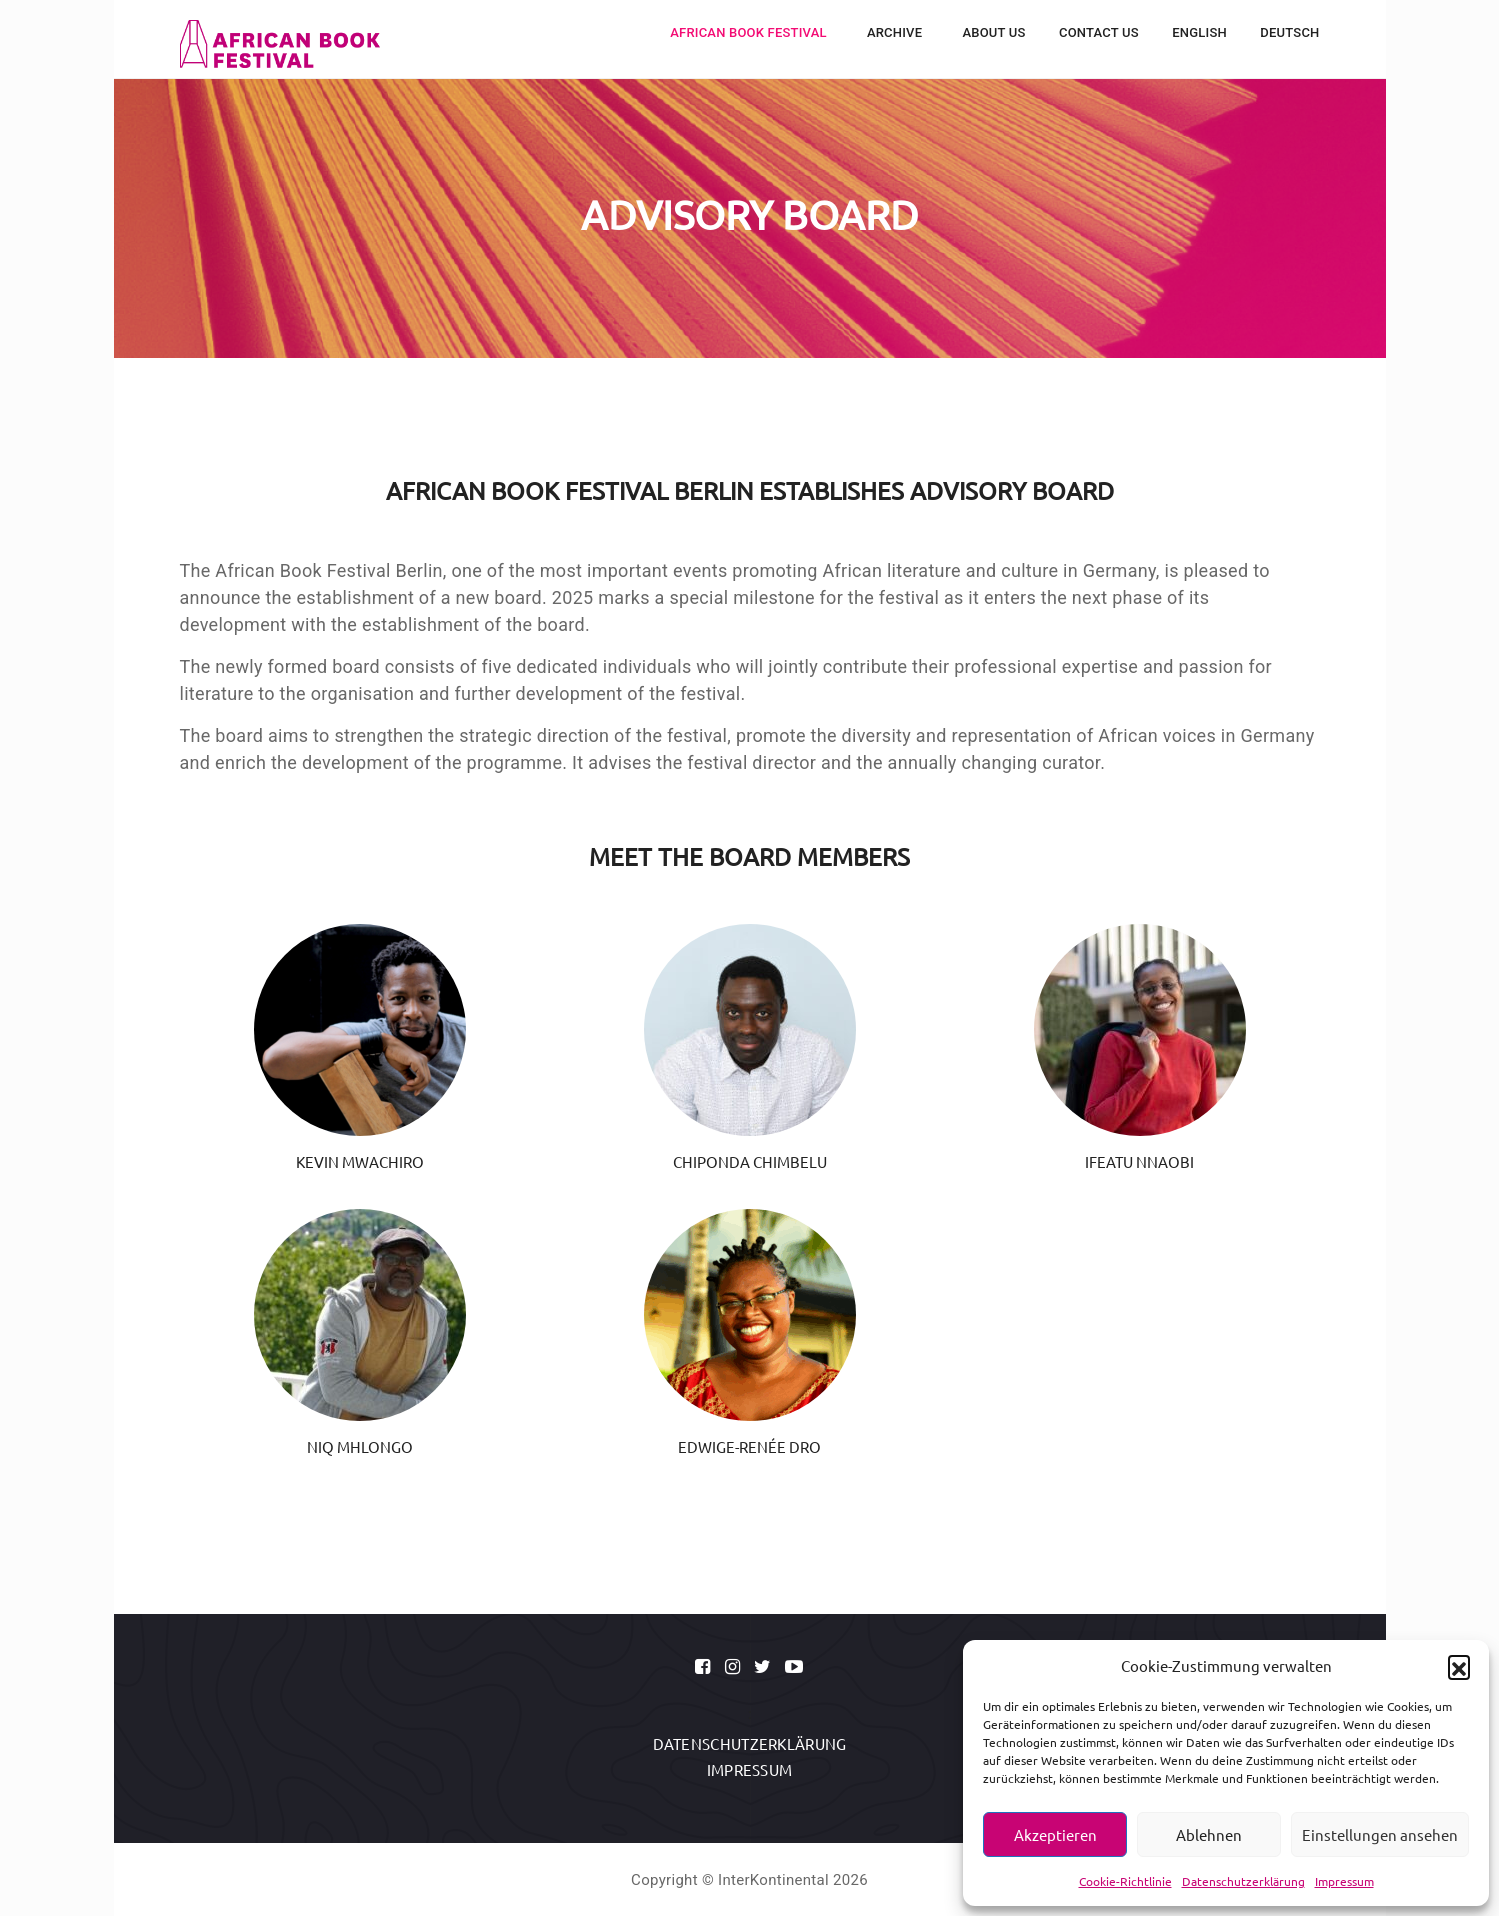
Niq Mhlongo (360, 1446)
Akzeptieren (1055, 1834)
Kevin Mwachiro (360, 1161)
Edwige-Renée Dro (749, 1446)
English (1199, 32)
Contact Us (1099, 32)
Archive (896, 32)
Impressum (1344, 1881)
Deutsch (1289, 32)
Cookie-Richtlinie (1125, 1881)
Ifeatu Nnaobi (1139, 1161)
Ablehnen (1209, 1834)
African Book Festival (750, 32)
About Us (993, 32)
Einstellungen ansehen (1380, 1834)
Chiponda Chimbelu (750, 1161)
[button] (1459, 1666)
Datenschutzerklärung (1243, 1881)
